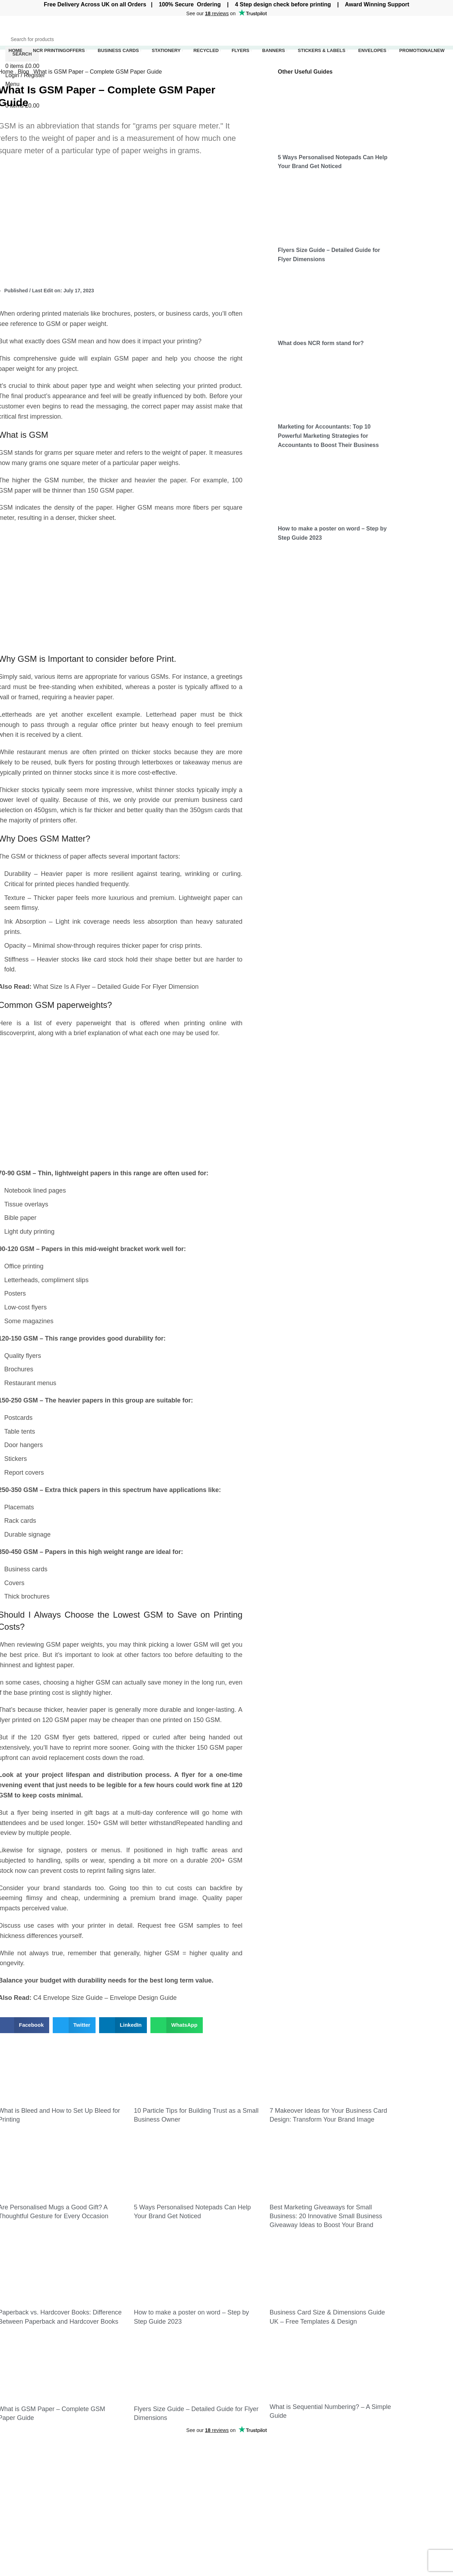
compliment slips (64, 1280)
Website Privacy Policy (411, 2453)
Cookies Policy (401, 2466)
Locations (244, 2540)
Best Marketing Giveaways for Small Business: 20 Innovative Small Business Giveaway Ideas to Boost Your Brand (326, 2216)
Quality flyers (22, 1355)
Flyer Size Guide (328, 2468)
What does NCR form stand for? (321, 343)
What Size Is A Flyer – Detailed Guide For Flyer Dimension (116, 986)
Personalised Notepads (261, 2506)
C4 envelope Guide (331, 2483)
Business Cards (251, 2453)
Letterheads (21, 1280)
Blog (24, 72)
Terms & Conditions (407, 2493)
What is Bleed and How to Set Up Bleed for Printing (169, 2457)
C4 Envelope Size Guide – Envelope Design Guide (105, 1997)
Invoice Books (249, 2466)
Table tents (19, 1431)
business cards (187, 313)
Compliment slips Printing (264, 2493)
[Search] (226, 39)
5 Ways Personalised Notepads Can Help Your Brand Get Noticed (164, 2550)
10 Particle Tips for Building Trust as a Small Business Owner (166, 2478)
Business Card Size (332, 2453)
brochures (116, 313)
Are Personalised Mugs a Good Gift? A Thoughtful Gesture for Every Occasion (168, 2528)
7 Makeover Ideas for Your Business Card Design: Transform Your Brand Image (164, 2503)
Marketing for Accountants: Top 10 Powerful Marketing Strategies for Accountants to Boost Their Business (328, 436)
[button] (74, 2025)
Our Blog (394, 2480)
